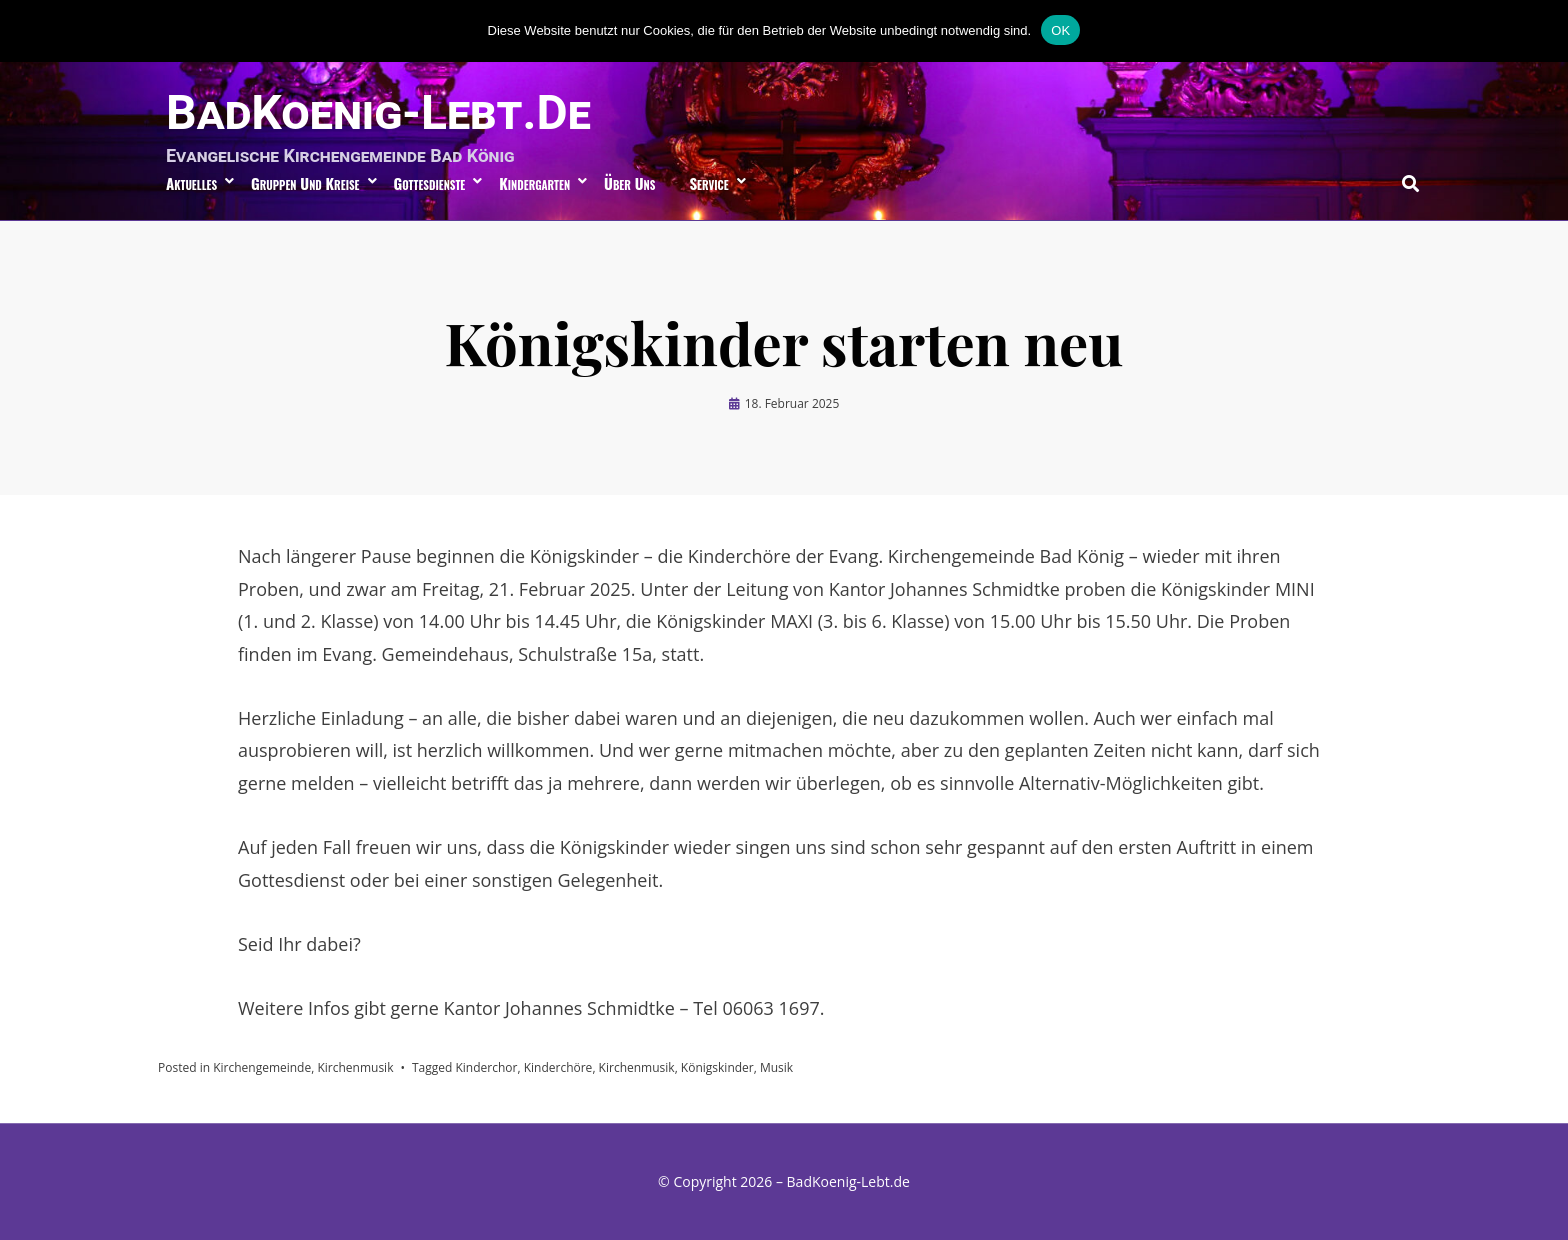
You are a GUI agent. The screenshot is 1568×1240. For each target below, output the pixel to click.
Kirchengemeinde (262, 1067)
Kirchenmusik (355, 1067)
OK (1060, 30)
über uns (629, 183)
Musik (776, 1067)
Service (708, 183)
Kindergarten (534, 183)
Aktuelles (191, 183)
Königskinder (717, 1067)
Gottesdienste (430, 183)
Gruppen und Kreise (305, 183)
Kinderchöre (558, 1067)
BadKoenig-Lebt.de (378, 112)
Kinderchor (486, 1067)
